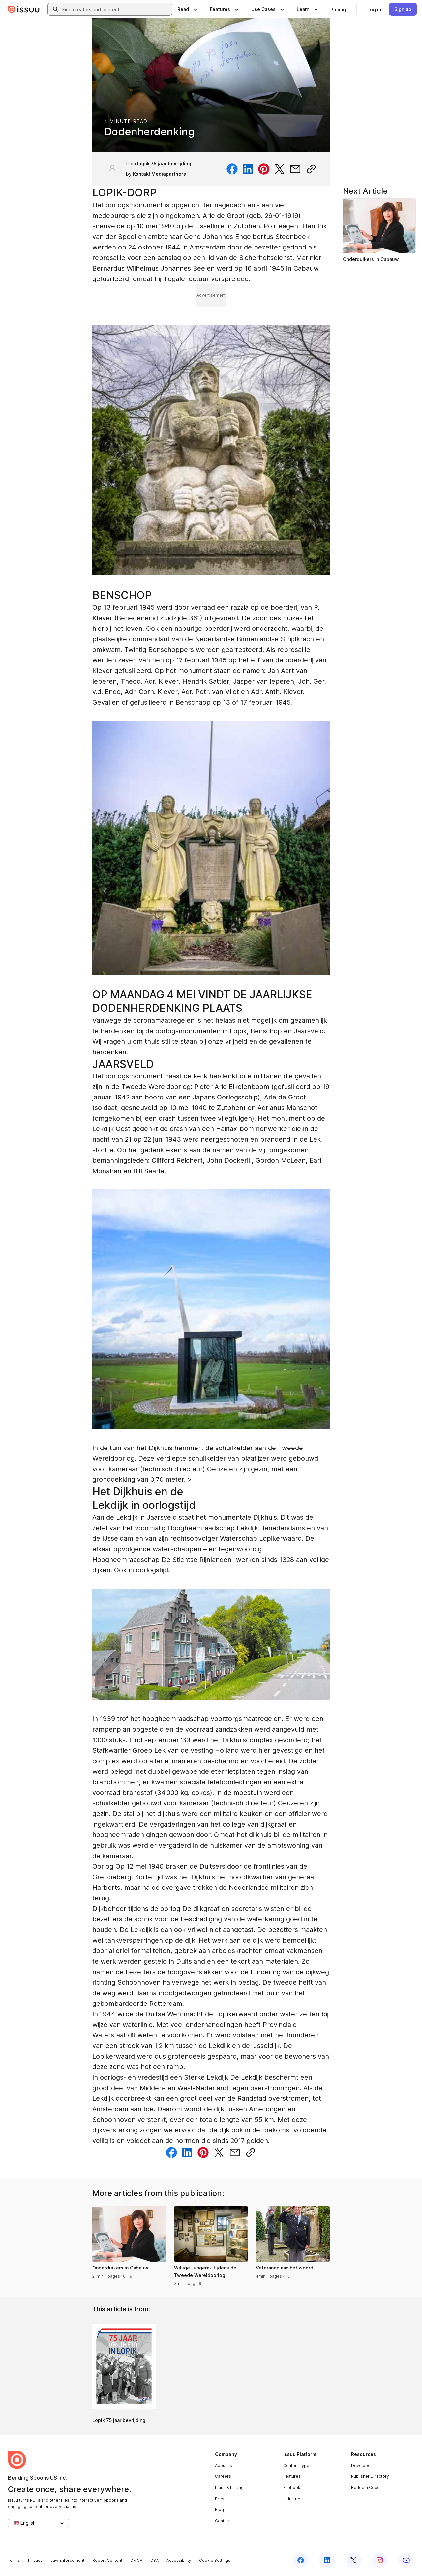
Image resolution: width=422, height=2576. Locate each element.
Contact (222, 2520)
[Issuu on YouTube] (406, 2560)
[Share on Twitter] (279, 169)
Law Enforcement (67, 2560)
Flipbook (291, 2487)
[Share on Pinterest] (263, 169)
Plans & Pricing (229, 2487)
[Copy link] (311, 169)
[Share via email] (295, 169)
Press (220, 2498)
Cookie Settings (214, 2560)
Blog (219, 2509)
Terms (14, 2560)
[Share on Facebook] (232, 169)
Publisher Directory (370, 2476)
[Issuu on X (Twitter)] (353, 2560)
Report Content (107, 2560)
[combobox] (115, 9)
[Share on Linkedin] (248, 169)
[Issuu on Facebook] (301, 2560)
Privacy (35, 2560)
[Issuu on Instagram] (380, 2560)
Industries (293, 2498)
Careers (223, 2476)
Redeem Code (365, 2487)
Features (292, 2476)
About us (223, 2465)
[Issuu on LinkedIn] (327, 2560)
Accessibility (178, 2560)
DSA (154, 2560)
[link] (338, 9)
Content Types (297, 2465)
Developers (363, 2465)
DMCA (136, 2560)
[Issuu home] (23, 9)
